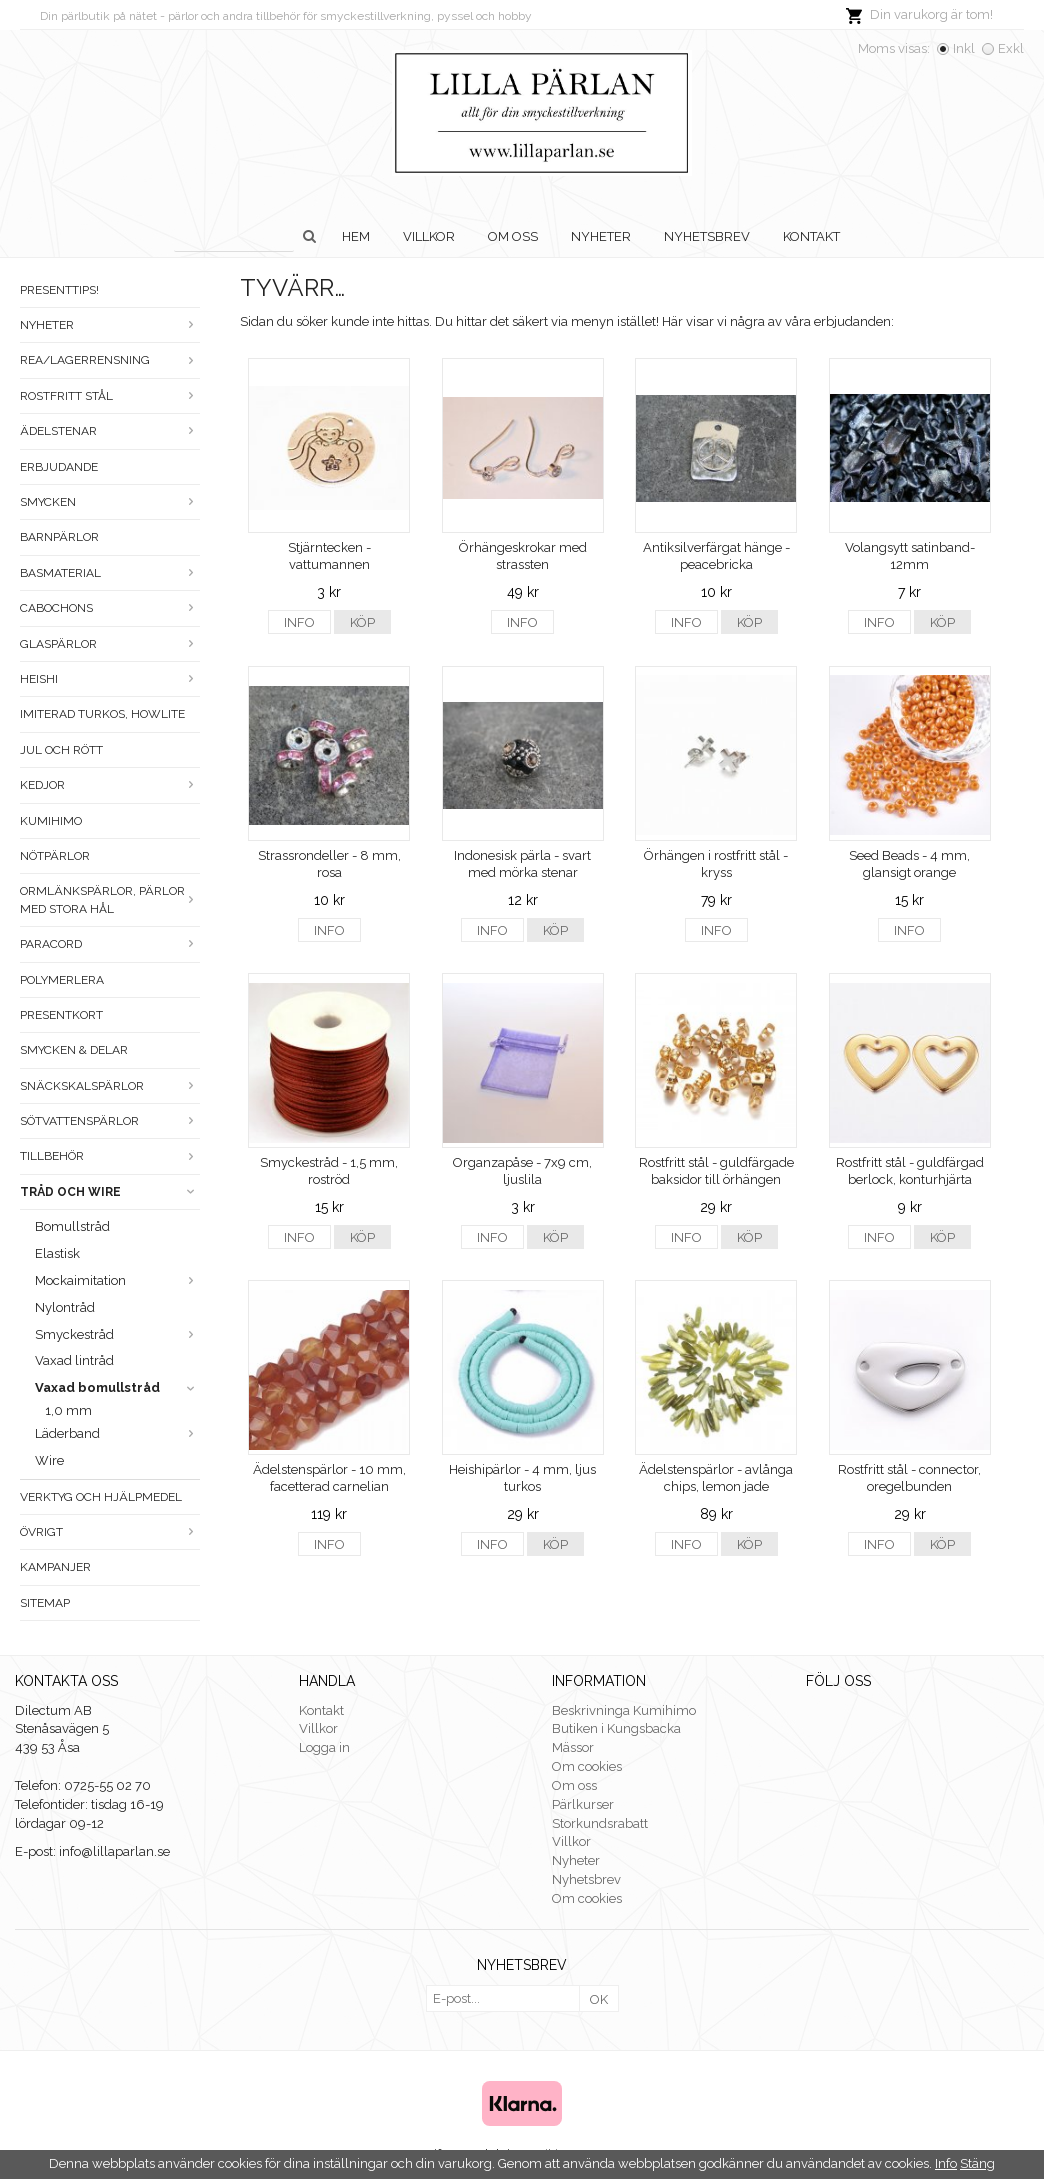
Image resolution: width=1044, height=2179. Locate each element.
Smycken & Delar (74, 1050)
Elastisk (57, 1253)
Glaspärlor (110, 644)
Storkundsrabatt (600, 1823)
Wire (49, 1460)
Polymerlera (62, 980)
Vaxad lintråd (74, 1360)
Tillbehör (110, 1156)
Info (299, 622)
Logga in (324, 1747)
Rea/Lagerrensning (110, 360)
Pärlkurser (583, 1804)
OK (599, 1999)
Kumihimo (51, 821)
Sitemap (45, 1603)
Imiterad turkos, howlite (102, 714)
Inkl (964, 48)
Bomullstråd (72, 1226)
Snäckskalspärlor (110, 1086)
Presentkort (61, 1015)
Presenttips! (59, 290)
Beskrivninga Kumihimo (624, 1710)
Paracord (110, 944)
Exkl (1011, 48)
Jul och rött (61, 750)
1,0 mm (68, 1410)
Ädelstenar (110, 431)
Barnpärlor (59, 537)
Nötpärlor (55, 856)
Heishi (110, 679)
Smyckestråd (117, 1334)
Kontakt (811, 236)
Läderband (117, 1433)
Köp (362, 622)
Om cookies (587, 1766)
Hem (356, 236)
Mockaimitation (117, 1280)
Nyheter (601, 236)
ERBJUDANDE (59, 467)
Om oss (513, 236)
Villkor (429, 236)
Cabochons (110, 608)
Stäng (977, 2163)
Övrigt (110, 1532)
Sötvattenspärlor (110, 1121)
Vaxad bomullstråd (117, 1387)
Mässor (573, 1747)
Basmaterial (110, 573)
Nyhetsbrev (707, 236)
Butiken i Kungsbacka (616, 1728)
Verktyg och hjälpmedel (101, 1497)
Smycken (110, 502)
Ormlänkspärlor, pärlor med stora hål (110, 899)
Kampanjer (55, 1567)
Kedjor (110, 785)
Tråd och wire (110, 1192)
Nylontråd (65, 1307)
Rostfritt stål (110, 396)
